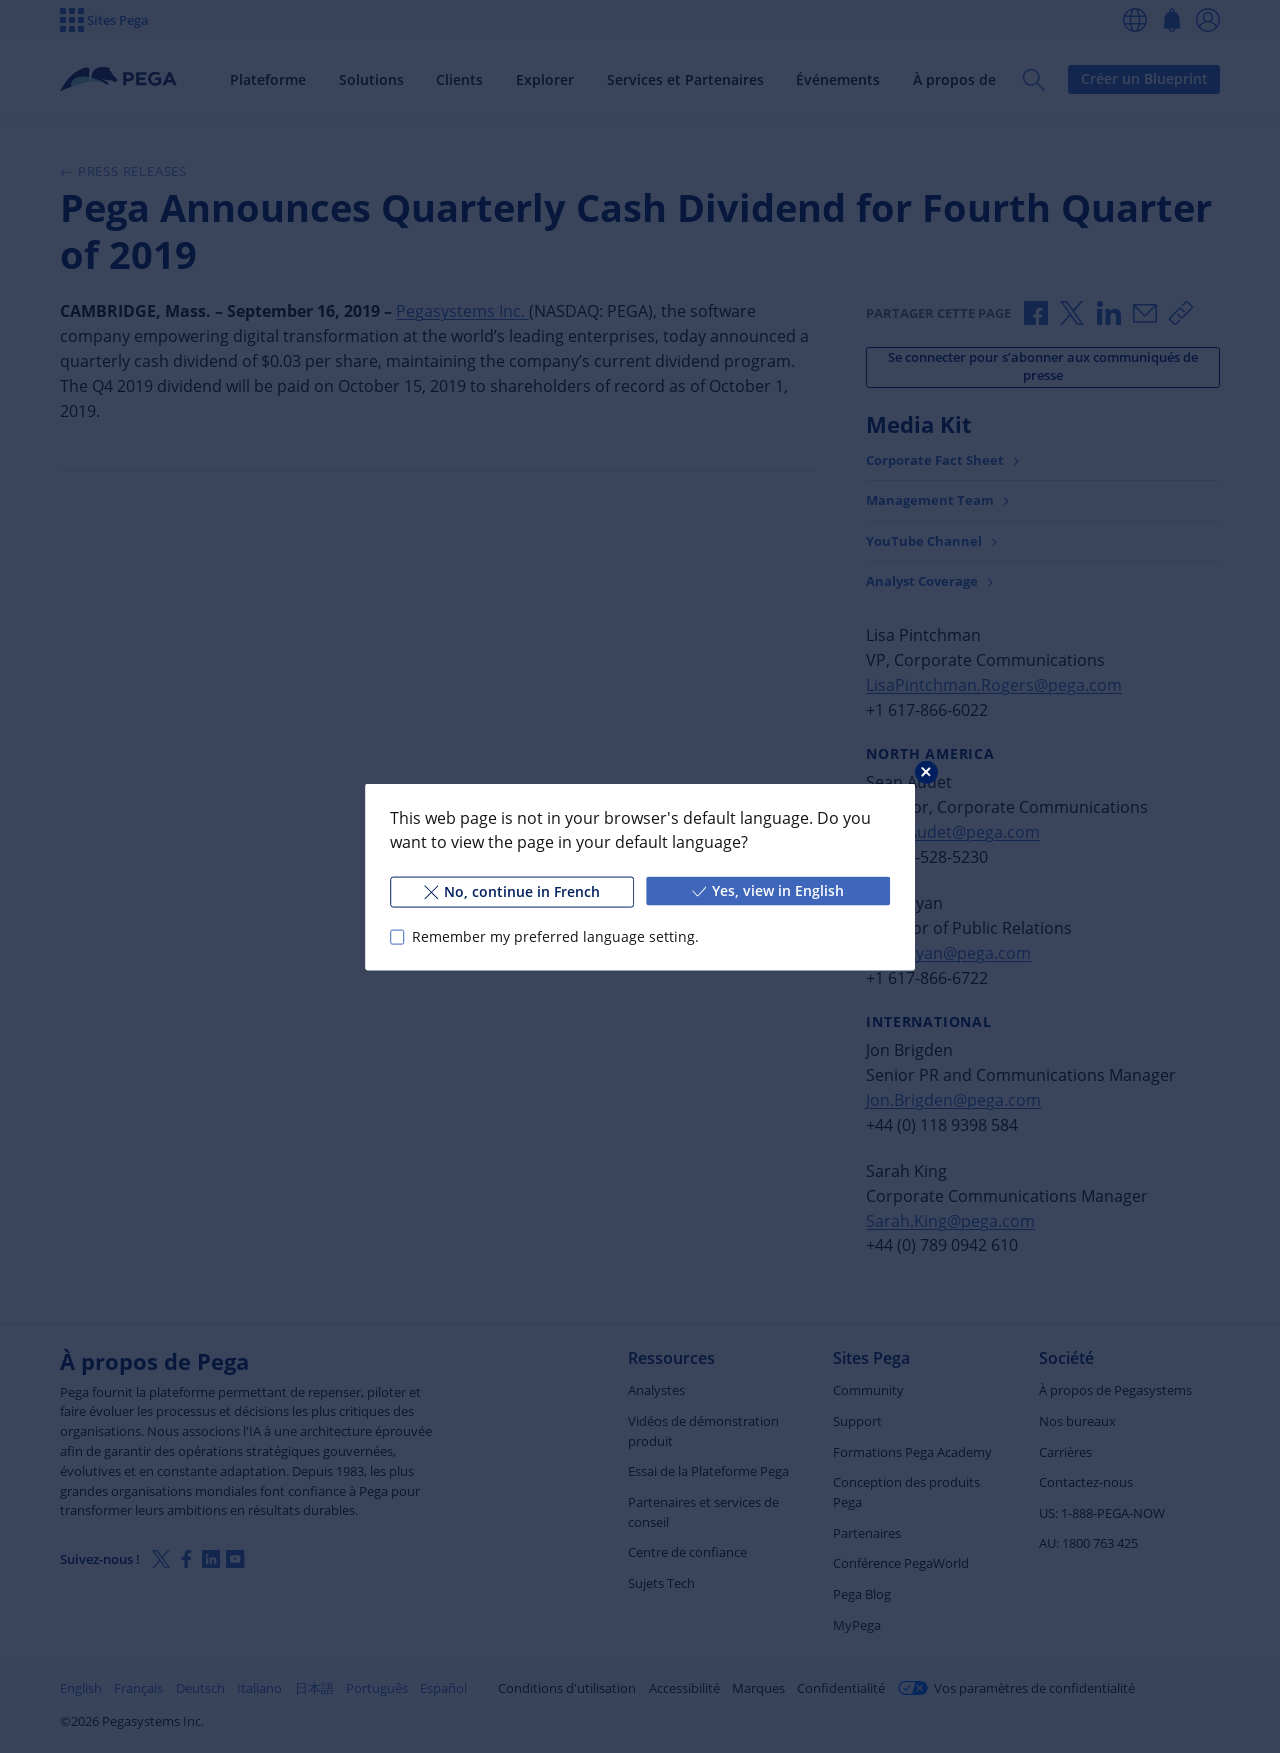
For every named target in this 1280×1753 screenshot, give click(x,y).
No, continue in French (512, 890)
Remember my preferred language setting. (555, 936)
